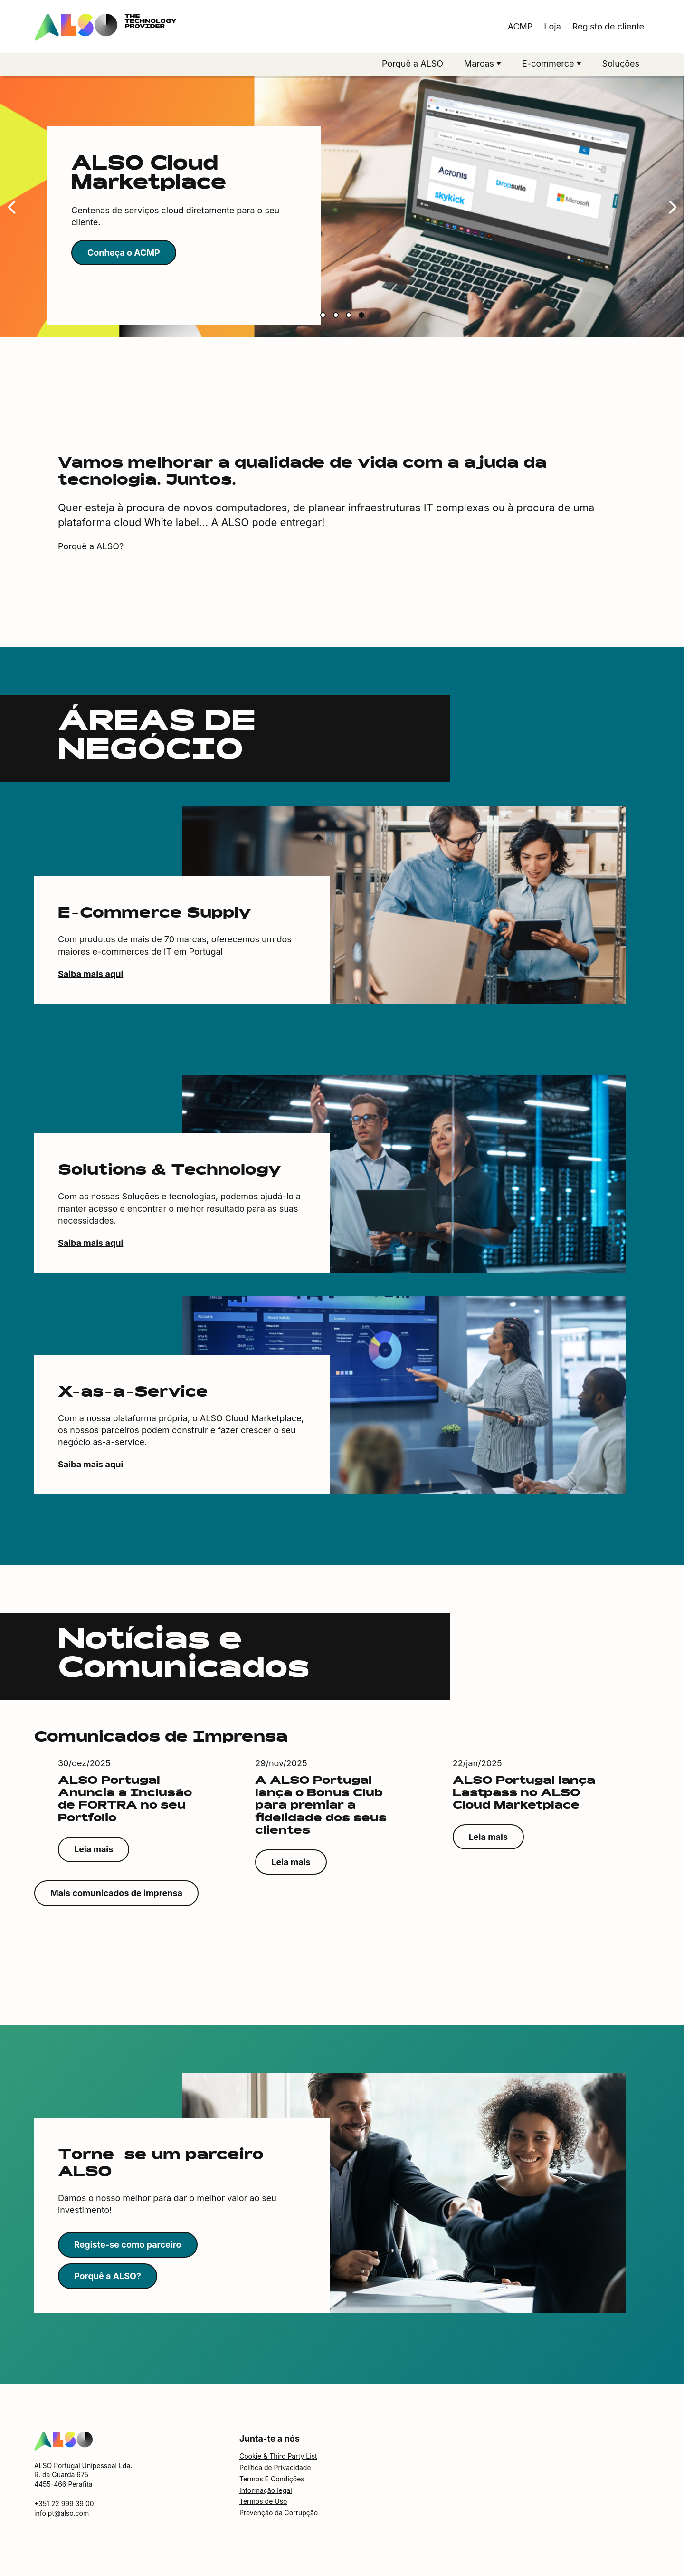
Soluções (620, 63)
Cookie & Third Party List (278, 2456)
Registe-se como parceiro (127, 2245)
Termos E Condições (271, 2479)
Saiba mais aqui (90, 974)
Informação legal (265, 2490)
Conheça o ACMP (123, 253)
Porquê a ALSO (412, 63)
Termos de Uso (263, 2501)
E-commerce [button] (549, 63)
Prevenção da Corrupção (278, 2513)
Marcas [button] (480, 63)
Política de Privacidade (275, 2467)
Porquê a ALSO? (91, 546)
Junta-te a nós (269, 2438)
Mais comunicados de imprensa (116, 1893)
